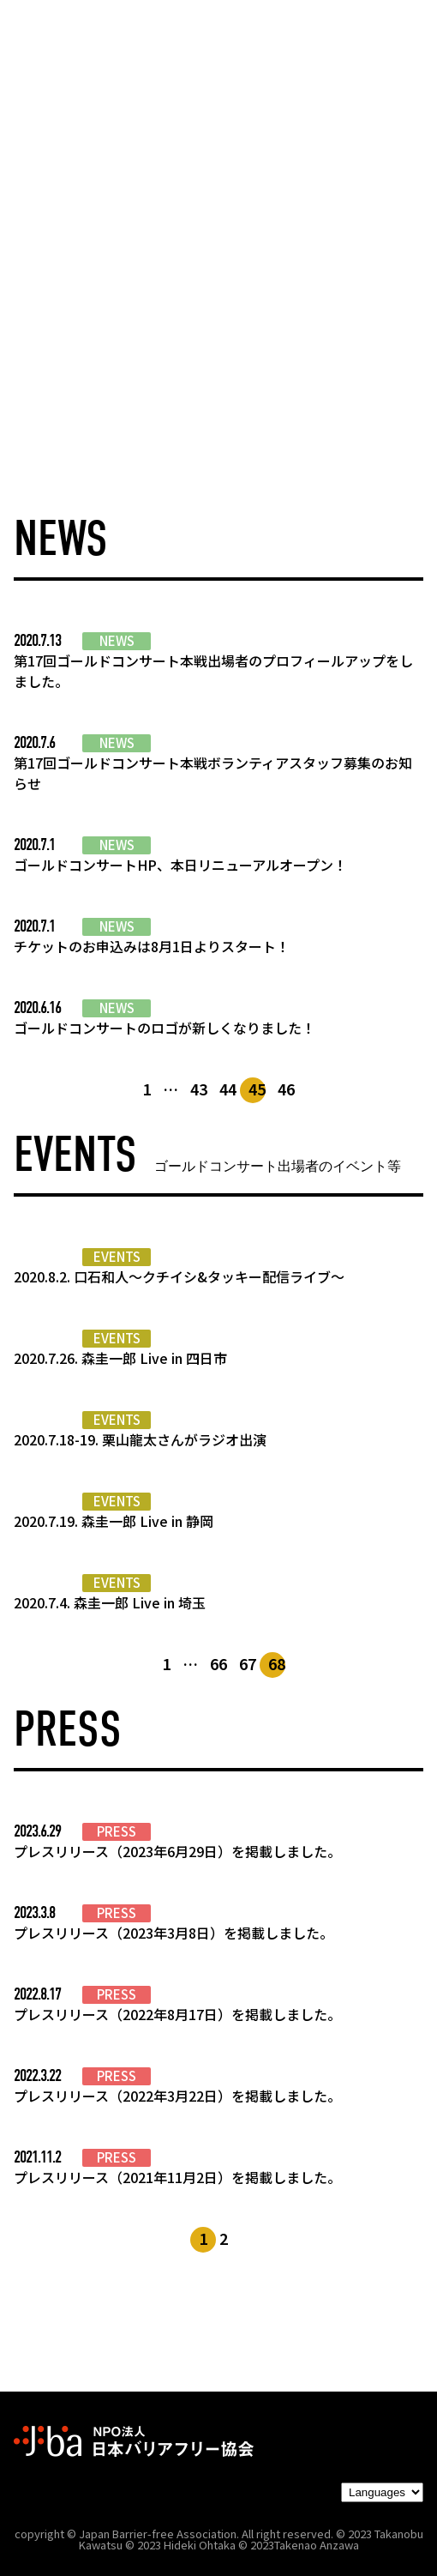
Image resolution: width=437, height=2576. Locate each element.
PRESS (116, 1831)
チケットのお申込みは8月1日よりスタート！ (152, 946)
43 (198, 1088)
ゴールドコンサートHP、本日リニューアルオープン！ (180, 864)
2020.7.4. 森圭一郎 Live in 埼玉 (110, 1602)
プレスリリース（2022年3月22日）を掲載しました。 (177, 2095)
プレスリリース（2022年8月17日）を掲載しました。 (177, 2014)
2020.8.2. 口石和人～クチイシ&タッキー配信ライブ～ (179, 1276)
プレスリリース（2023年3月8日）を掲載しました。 (173, 1932)
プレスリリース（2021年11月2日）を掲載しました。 (177, 2177)
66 (218, 1663)
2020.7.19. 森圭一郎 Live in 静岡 (113, 1521)
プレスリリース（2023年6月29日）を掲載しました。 (177, 1851)
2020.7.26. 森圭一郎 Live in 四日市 (120, 1358)
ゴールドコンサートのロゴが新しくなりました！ (164, 1027)
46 (286, 1088)
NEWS (117, 640)
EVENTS (117, 1256)
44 (227, 1088)
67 (247, 1663)
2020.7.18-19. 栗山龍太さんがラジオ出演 (140, 1439)
